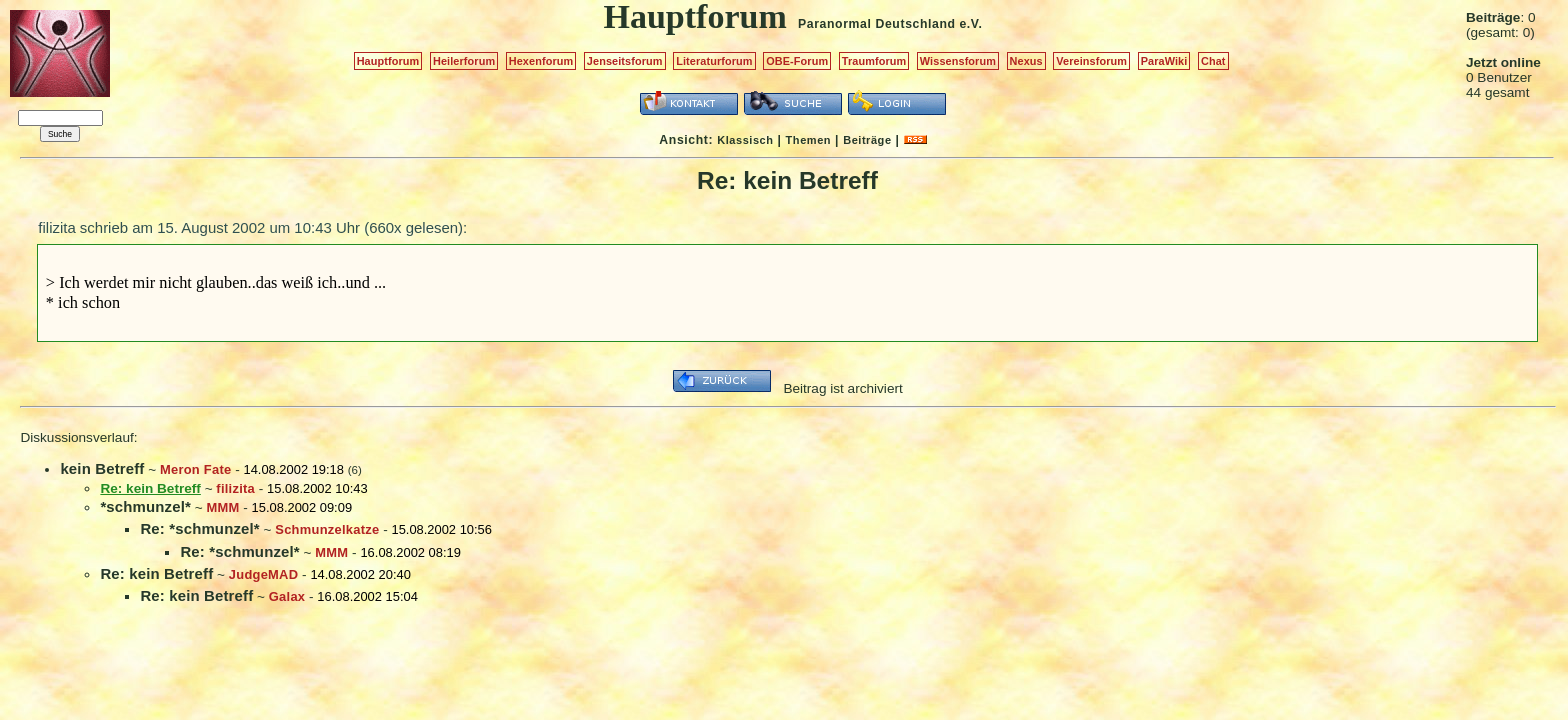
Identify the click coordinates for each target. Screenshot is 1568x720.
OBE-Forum (797, 61)
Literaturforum (714, 61)
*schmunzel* (145, 506)
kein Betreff (102, 468)
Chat (1213, 61)
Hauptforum (388, 61)
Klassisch (745, 140)
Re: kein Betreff (156, 573)
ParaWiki (1164, 61)
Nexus (1026, 61)
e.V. (970, 24)
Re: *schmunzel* (199, 528)
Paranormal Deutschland (877, 24)
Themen (808, 140)
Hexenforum (541, 61)
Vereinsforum (1091, 61)
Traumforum (874, 61)
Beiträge (867, 140)
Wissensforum (958, 61)
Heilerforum (464, 61)
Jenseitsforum (625, 61)
